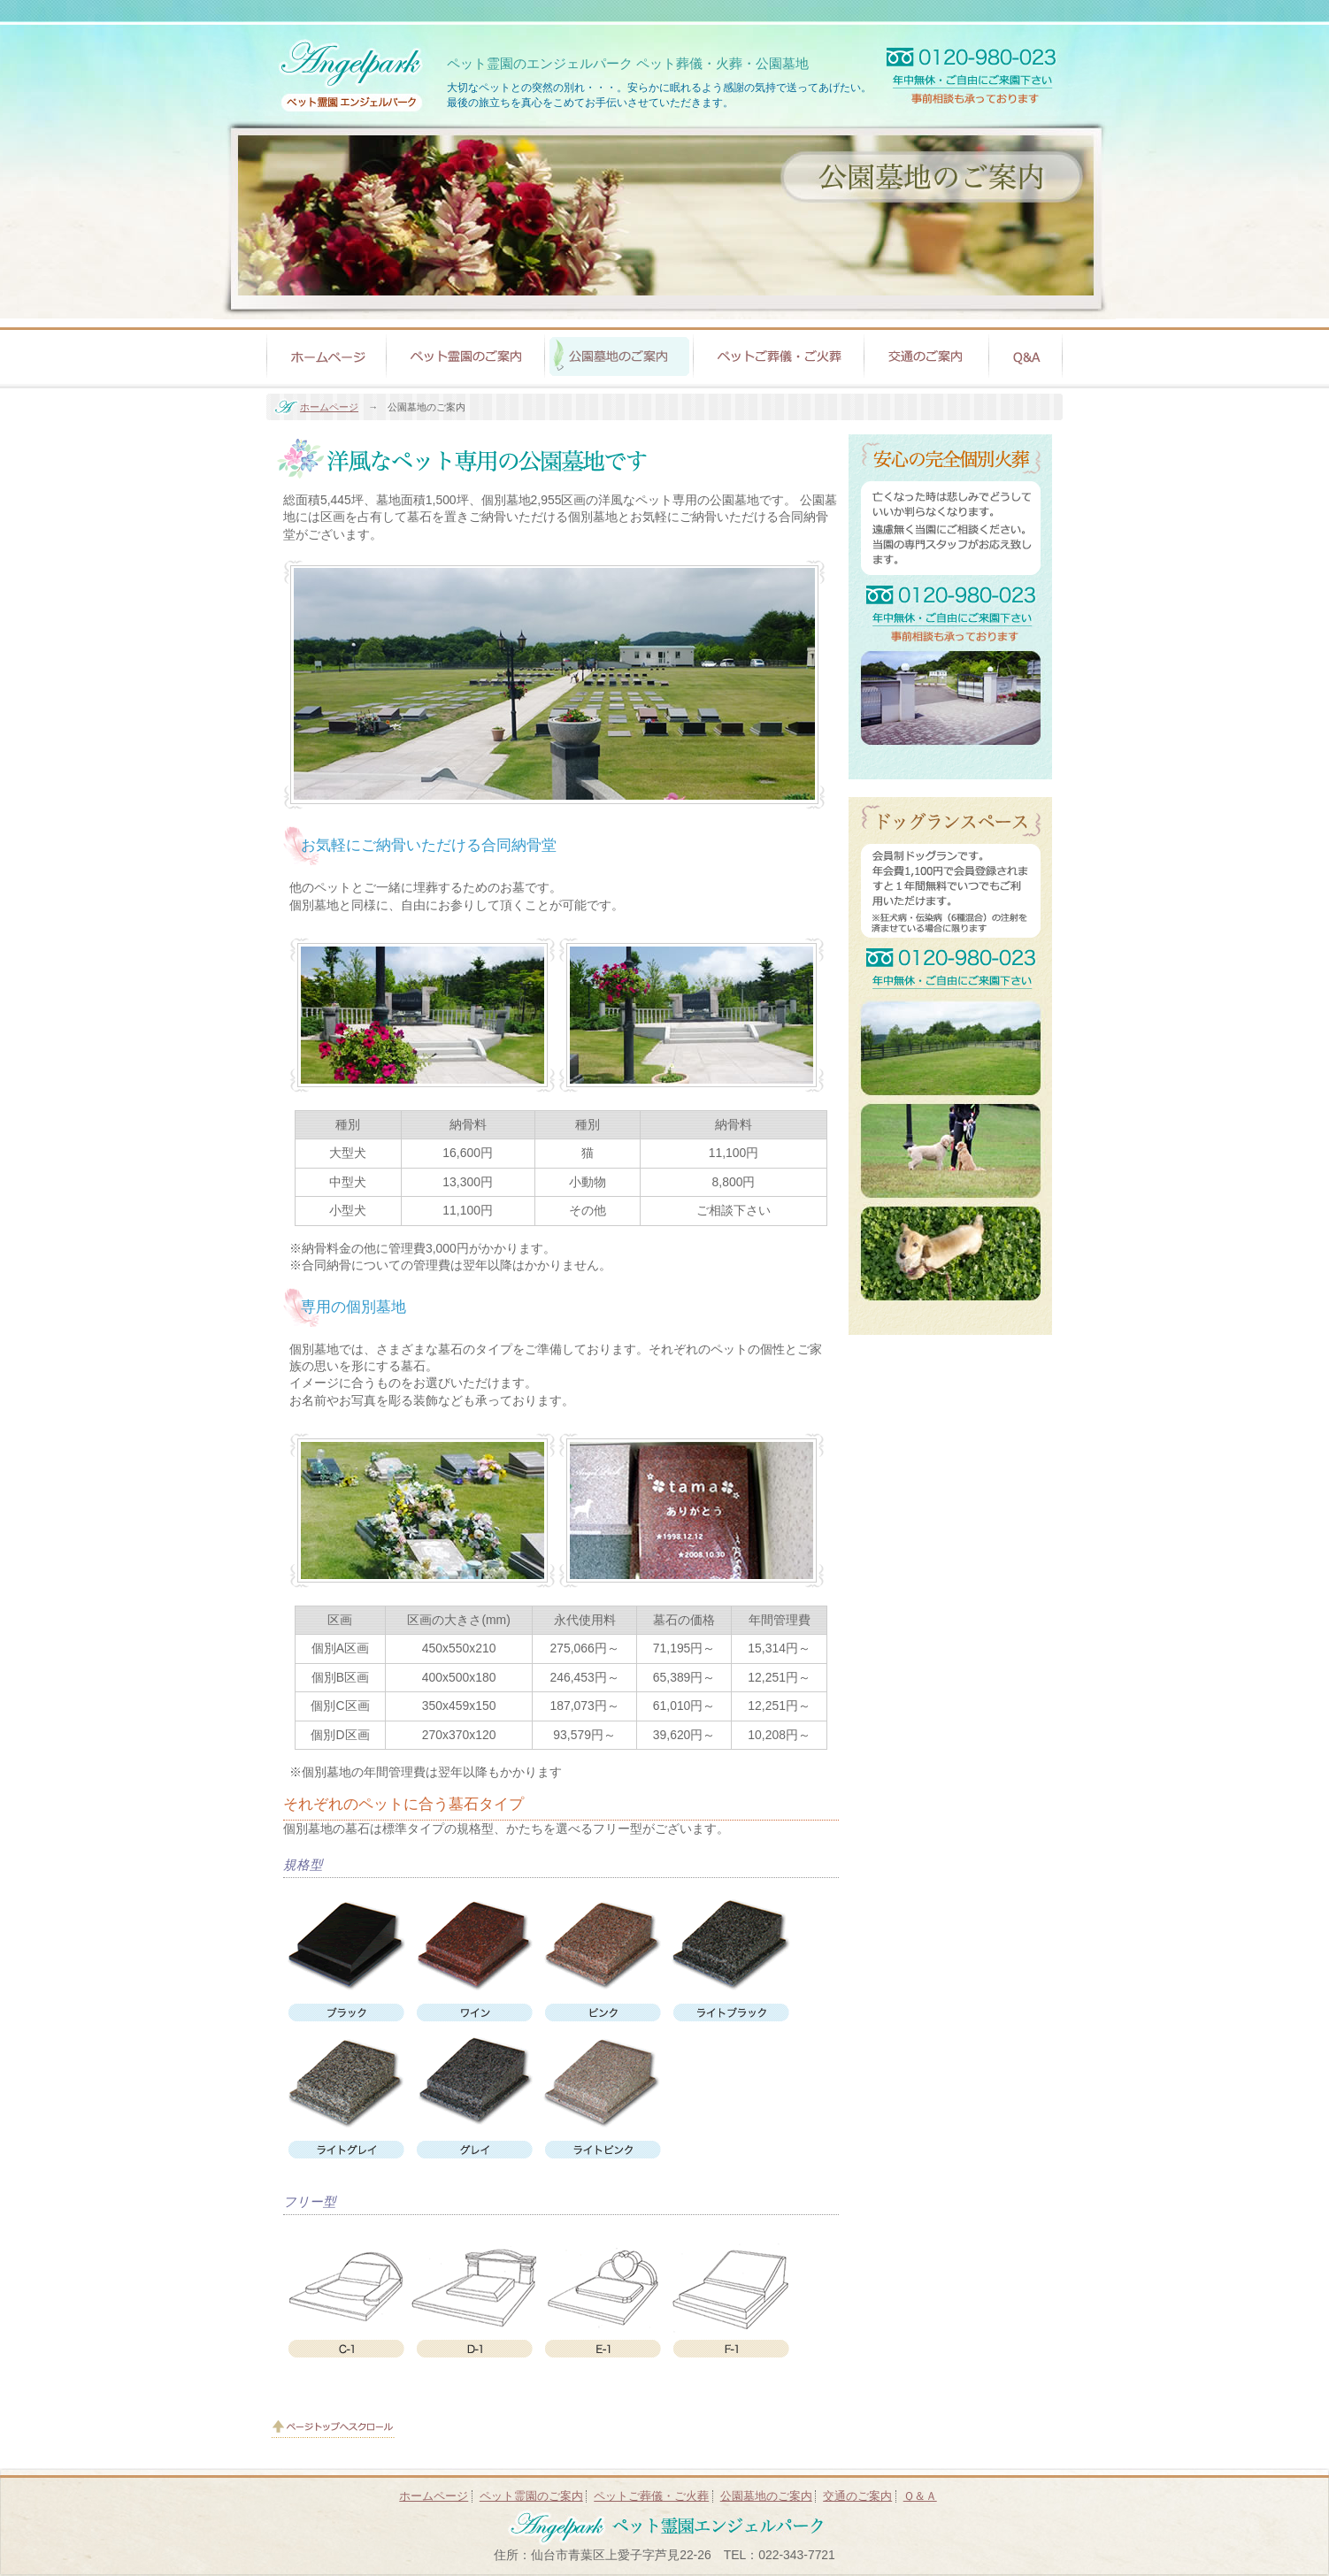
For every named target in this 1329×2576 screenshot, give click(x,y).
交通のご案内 (857, 2496)
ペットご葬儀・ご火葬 (651, 2496)
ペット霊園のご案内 (531, 2496)
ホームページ (329, 407)
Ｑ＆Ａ (920, 2496)
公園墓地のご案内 (766, 2496)
